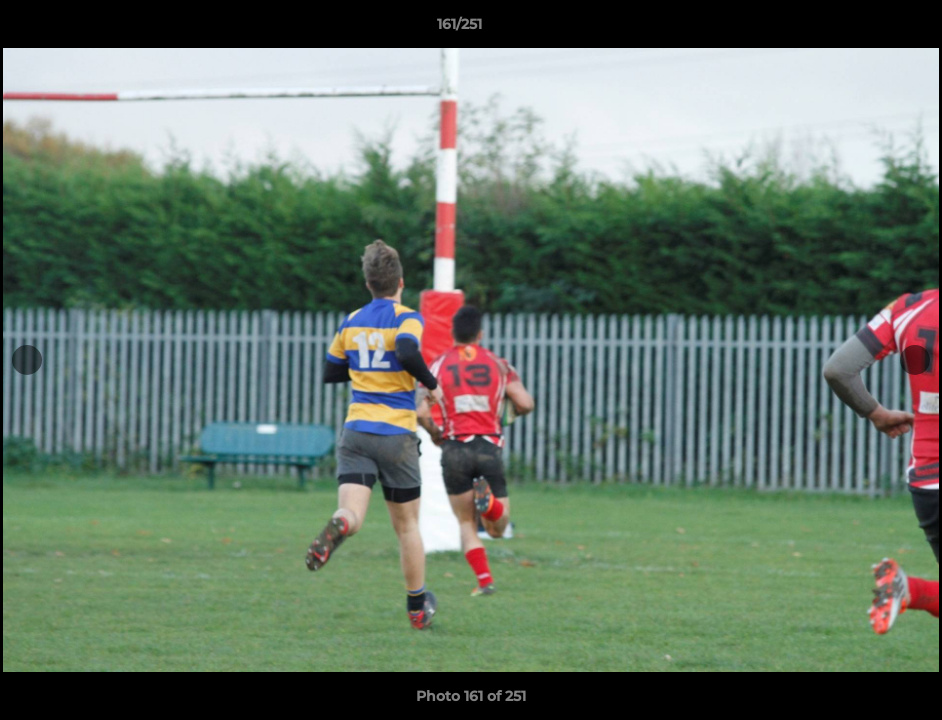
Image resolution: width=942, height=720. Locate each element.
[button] (858, 29)
